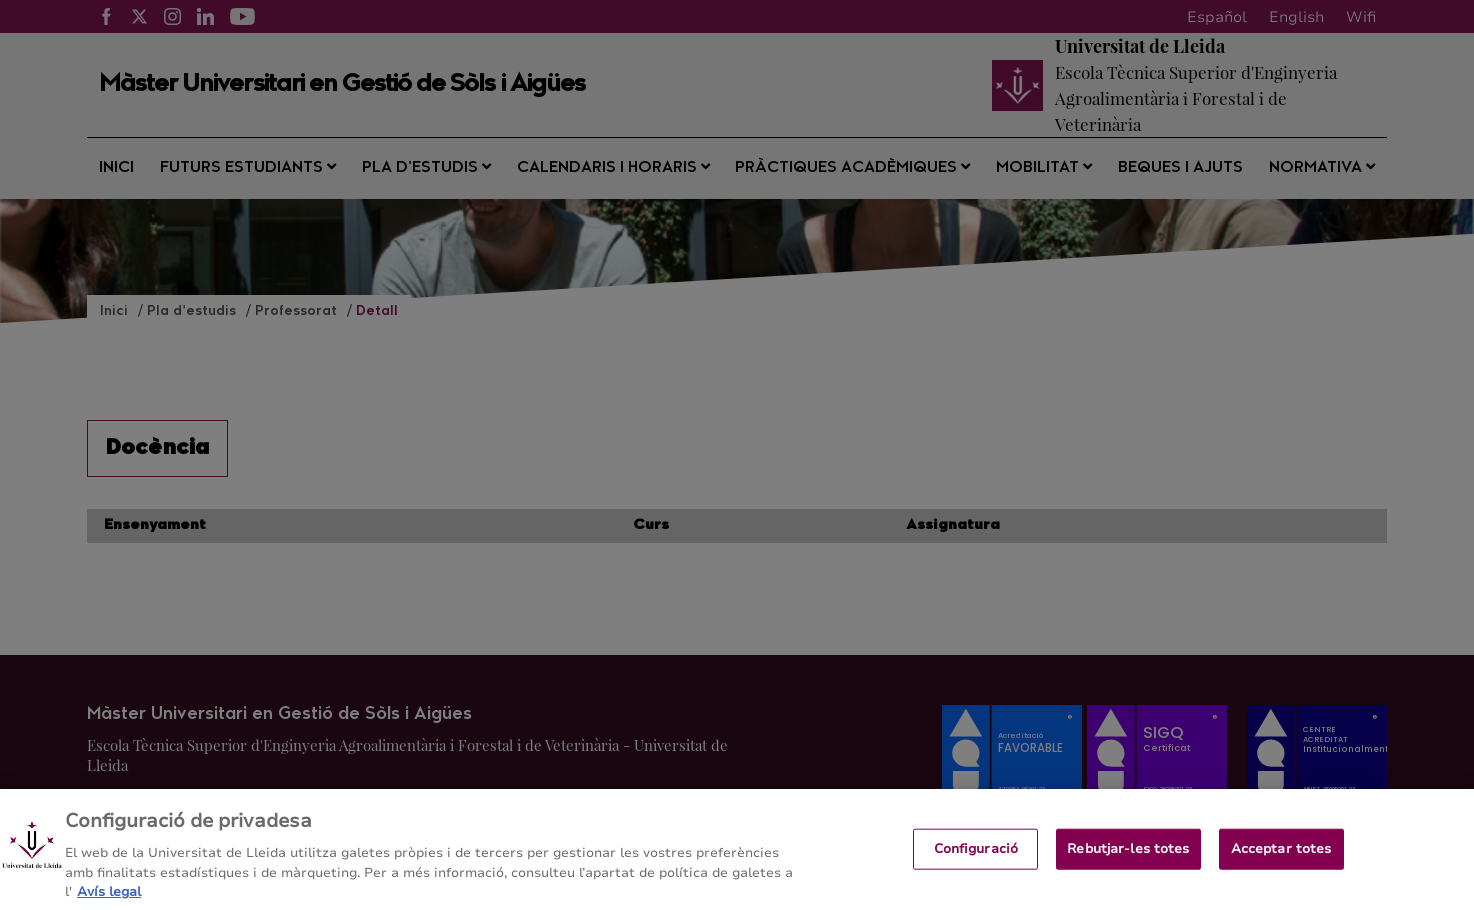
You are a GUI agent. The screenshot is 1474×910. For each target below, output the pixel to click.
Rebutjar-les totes (1128, 858)
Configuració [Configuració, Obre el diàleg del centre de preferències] (976, 858)
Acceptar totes (1281, 858)
